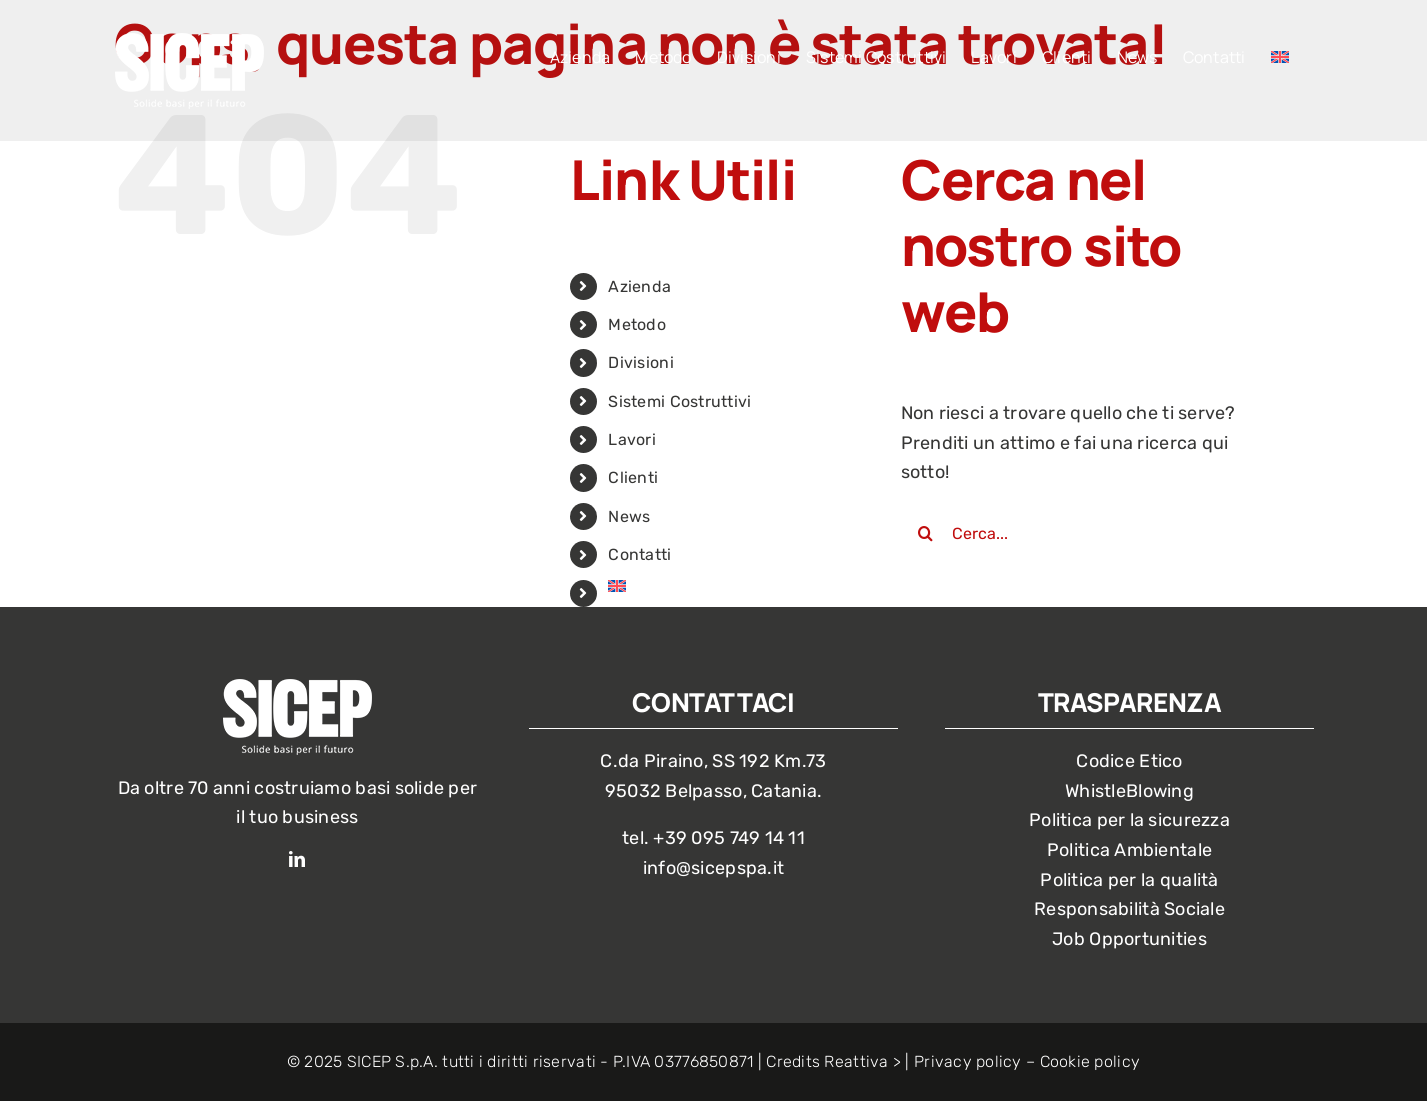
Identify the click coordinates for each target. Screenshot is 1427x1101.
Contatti (639, 554)
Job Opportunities (1129, 939)
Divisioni (640, 362)
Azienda (639, 286)
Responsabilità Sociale (1129, 909)
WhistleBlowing (1129, 791)
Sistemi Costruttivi (679, 401)
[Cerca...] (1091, 533)
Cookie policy (1090, 1061)
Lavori (632, 439)
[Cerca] (926, 533)
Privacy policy (968, 1061)
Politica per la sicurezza (1129, 820)
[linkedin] (297, 859)
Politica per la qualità (1129, 880)
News (629, 516)
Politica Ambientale (1129, 850)
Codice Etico (1129, 761)
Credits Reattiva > (833, 1061)
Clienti (633, 477)
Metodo (637, 324)
